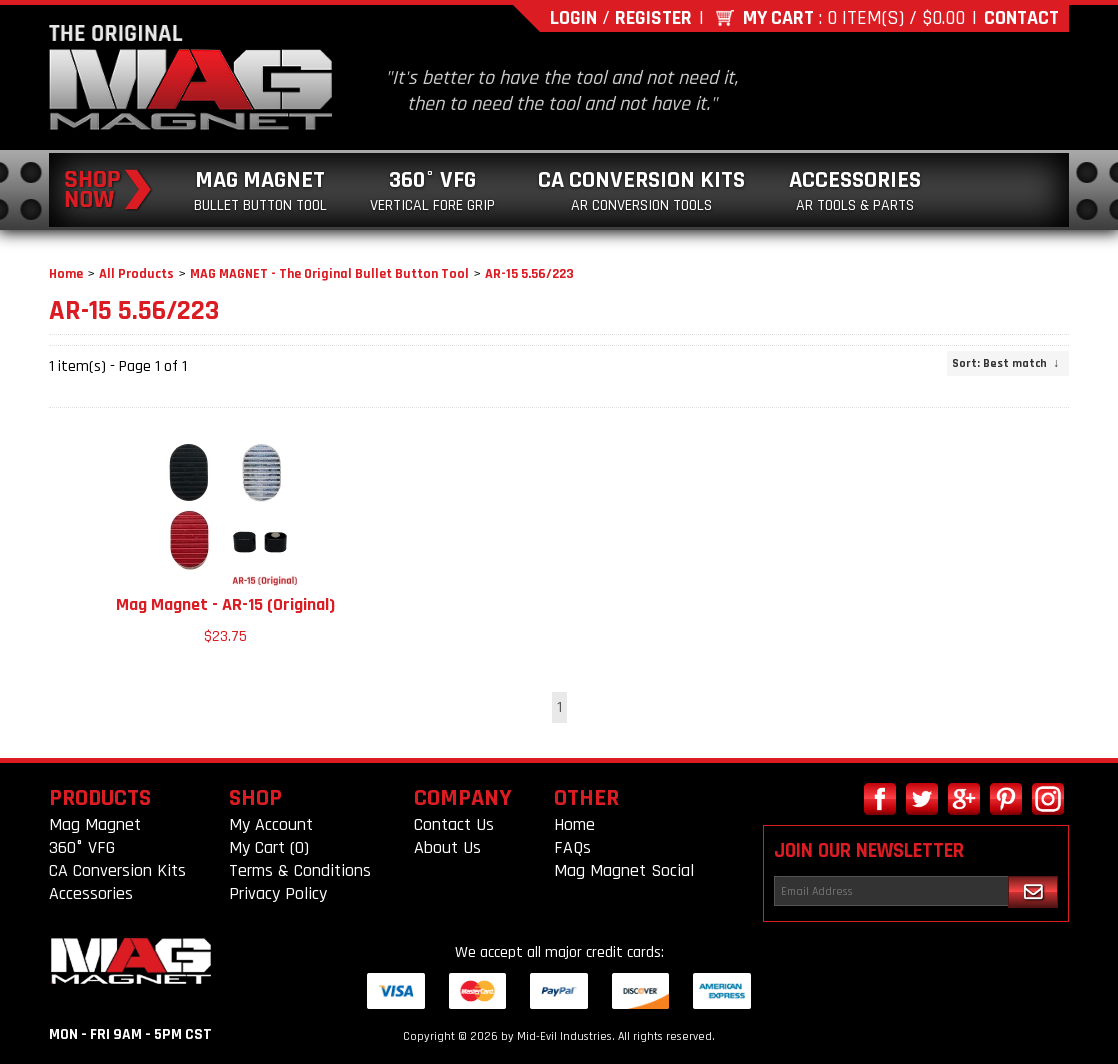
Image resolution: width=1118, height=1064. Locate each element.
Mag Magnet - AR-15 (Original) (225, 604)
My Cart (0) (269, 847)
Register (653, 18)
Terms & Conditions (300, 870)
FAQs (572, 847)
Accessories (855, 190)
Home (66, 274)
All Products (136, 274)
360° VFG (432, 190)
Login (573, 18)
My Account (271, 824)
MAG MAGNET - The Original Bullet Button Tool (329, 274)
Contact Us (454, 824)
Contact (1021, 18)
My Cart (778, 18)
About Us (447, 847)
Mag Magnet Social (624, 870)
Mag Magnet (260, 190)
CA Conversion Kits (641, 190)
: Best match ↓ (1005, 363)
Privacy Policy (278, 893)
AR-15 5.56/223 (529, 274)
